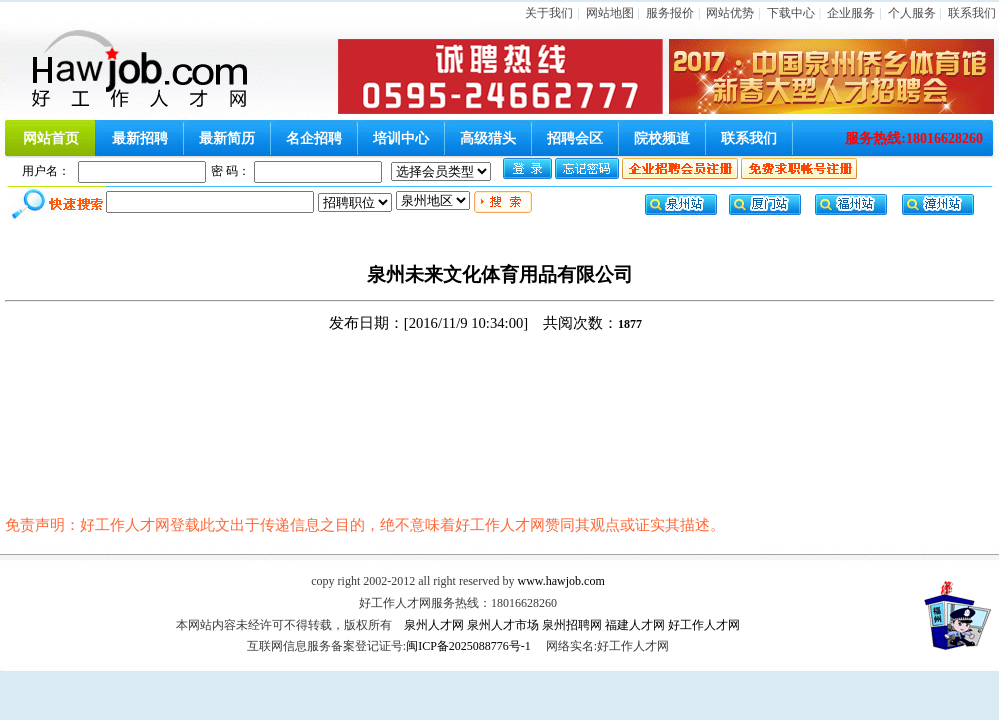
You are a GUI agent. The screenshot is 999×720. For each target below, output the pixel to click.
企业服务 (851, 13)
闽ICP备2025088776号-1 (468, 646)
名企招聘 (314, 138)
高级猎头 (488, 138)
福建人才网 (635, 625)
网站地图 (610, 13)
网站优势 (730, 13)
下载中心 (791, 13)
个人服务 (912, 13)
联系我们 (972, 13)
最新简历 (227, 138)
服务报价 (670, 13)
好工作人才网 (704, 625)
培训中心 (401, 138)
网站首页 (51, 138)
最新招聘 (140, 138)
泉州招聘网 (572, 625)
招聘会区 (575, 138)
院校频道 (662, 138)
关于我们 (549, 13)
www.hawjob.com (561, 581)
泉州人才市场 (503, 625)
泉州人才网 (434, 625)
